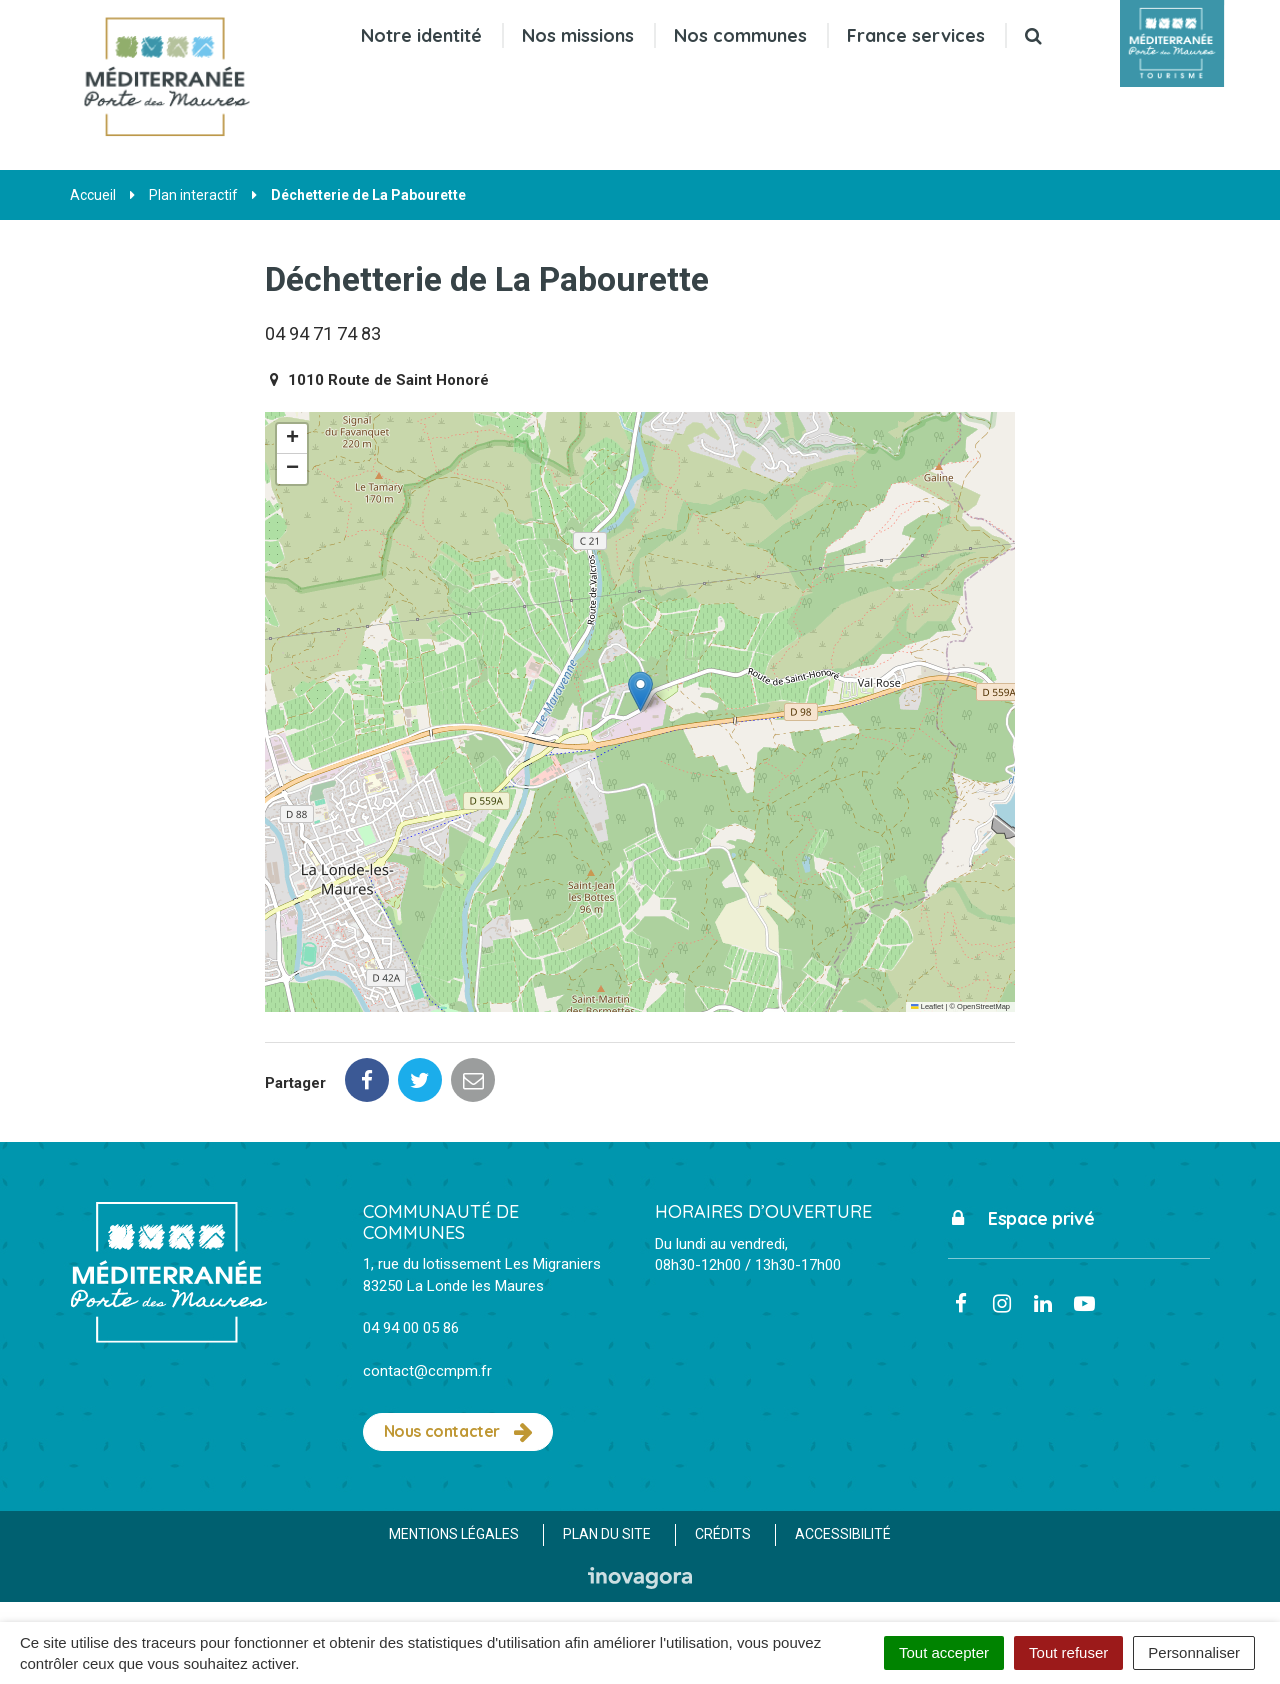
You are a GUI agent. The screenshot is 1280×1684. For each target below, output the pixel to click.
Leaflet (927, 1006)
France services (916, 35)
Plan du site (607, 1534)
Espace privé (1021, 1218)
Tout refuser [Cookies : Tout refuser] (1068, 1652)
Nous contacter (458, 1432)
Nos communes (740, 35)
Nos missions (578, 35)
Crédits (723, 1534)
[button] (640, 691)
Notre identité (421, 35)
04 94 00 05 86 (411, 1328)
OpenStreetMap (983, 1006)
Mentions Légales (454, 1534)
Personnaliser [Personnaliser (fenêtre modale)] (1194, 1652)
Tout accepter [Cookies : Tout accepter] (944, 1652)
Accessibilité (843, 1534)
